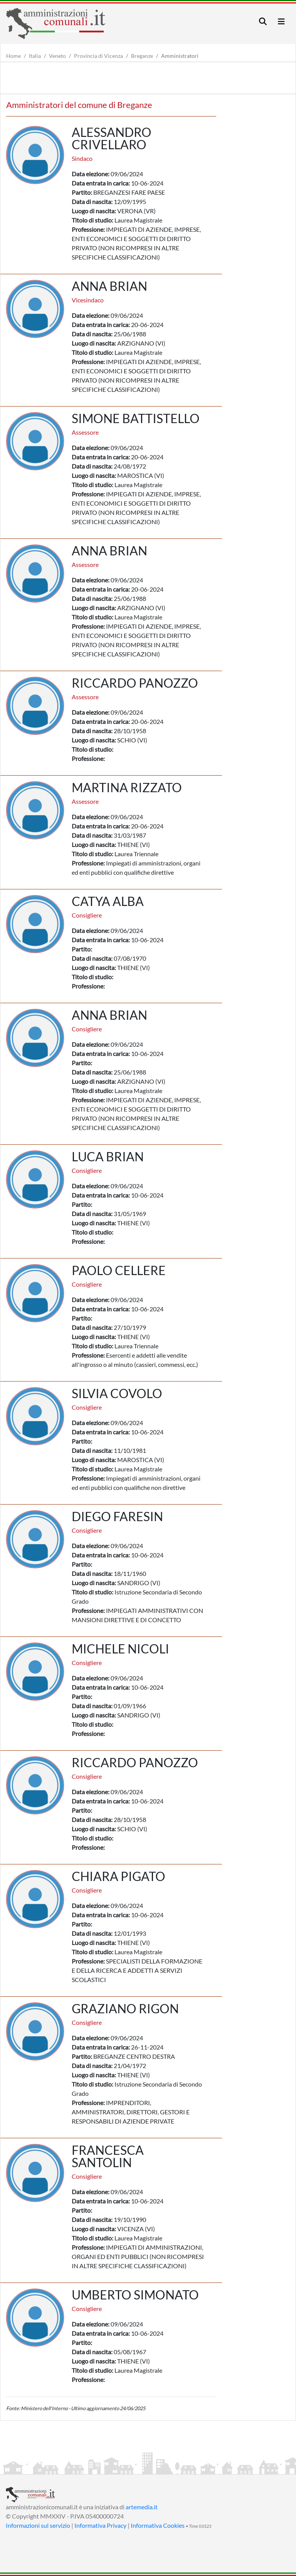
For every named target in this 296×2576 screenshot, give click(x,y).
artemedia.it (142, 2506)
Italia (35, 55)
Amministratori (179, 55)
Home (13, 55)
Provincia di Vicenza (98, 55)
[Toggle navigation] (263, 21)
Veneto (57, 55)
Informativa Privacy (100, 2525)
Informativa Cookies (158, 2525)
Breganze (142, 55)
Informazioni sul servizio (38, 2525)
